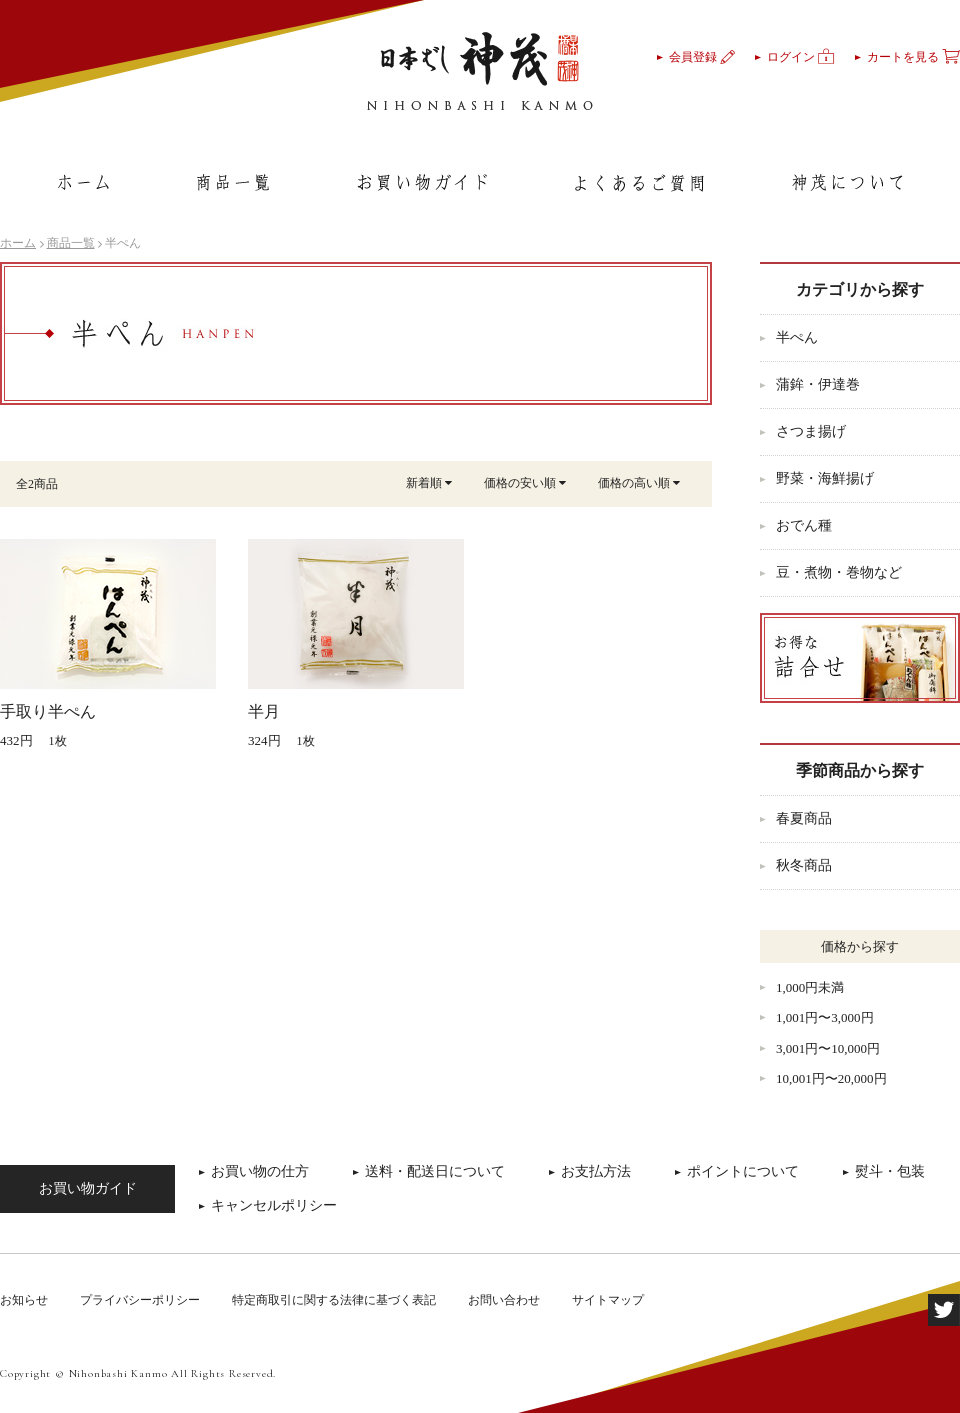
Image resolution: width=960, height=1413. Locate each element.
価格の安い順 (525, 483)
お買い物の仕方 (260, 1171)
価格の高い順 (639, 483)
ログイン (801, 57)
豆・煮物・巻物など (839, 572)
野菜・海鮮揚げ (825, 478)
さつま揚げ (811, 431)
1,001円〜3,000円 (825, 1017)
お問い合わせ (504, 1300)
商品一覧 (71, 243)
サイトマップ (608, 1300)
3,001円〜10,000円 (828, 1048)
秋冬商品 (804, 865)
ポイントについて (743, 1171)
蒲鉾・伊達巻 (818, 384)
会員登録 (702, 57)
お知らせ (24, 1300)
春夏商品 (804, 818)
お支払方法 (596, 1171)
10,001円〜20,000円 (831, 1078)
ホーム (18, 243)
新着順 (429, 483)
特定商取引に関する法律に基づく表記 (334, 1300)
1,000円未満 (810, 987)
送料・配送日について (435, 1171)
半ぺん (797, 337)
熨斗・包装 (890, 1171)
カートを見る (913, 57)
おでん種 (804, 525)
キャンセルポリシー (274, 1205)
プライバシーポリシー (140, 1300)
